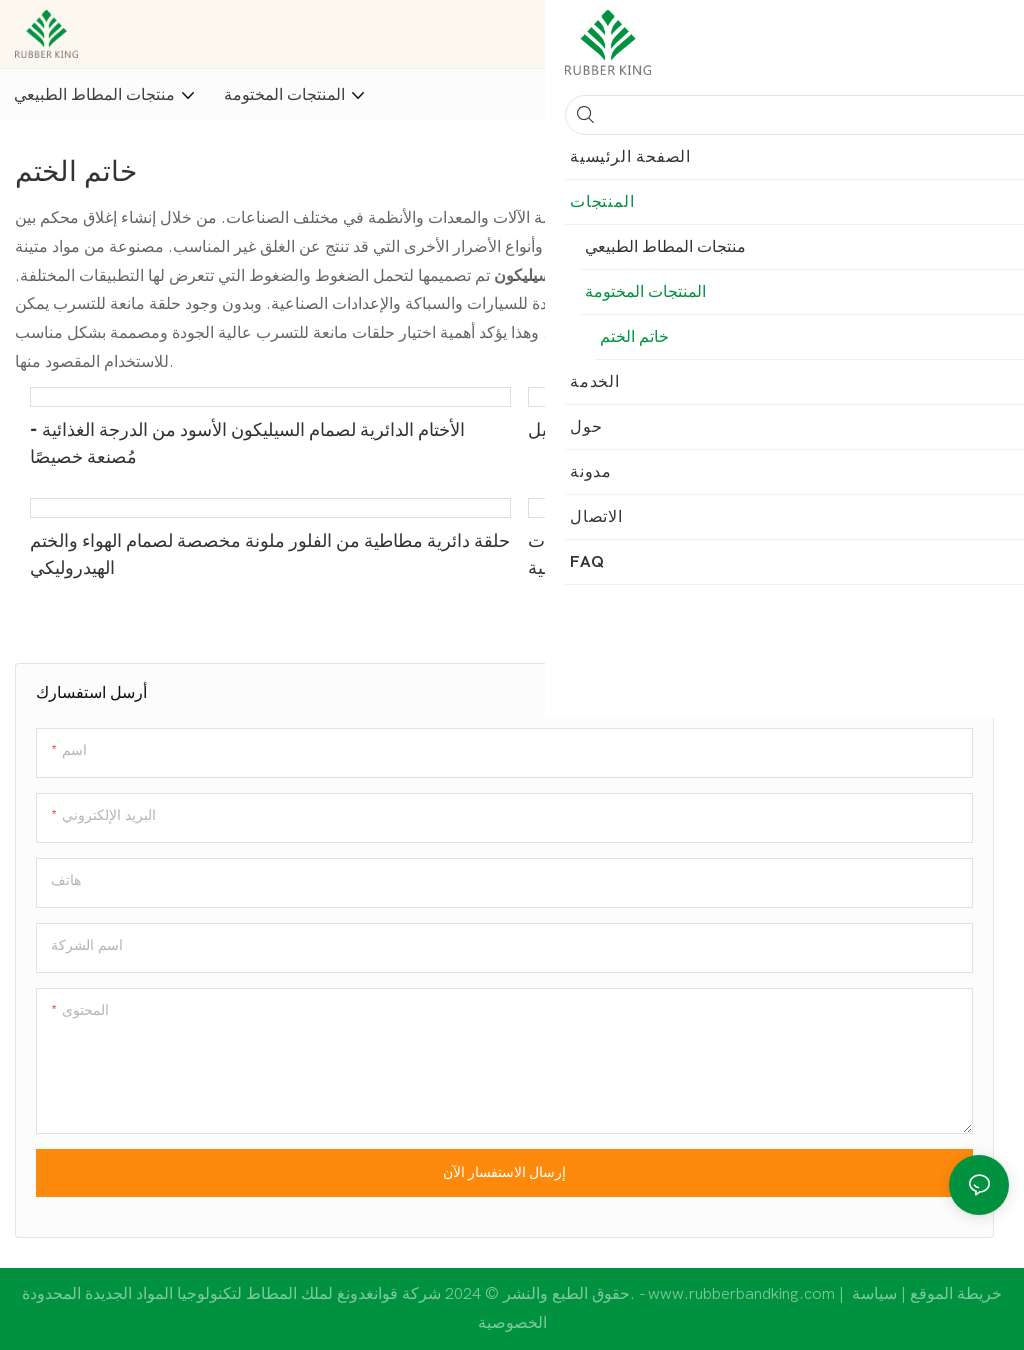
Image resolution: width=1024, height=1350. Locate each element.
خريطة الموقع (925, 1294)
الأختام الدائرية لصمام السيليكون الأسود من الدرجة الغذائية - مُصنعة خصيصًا (247, 444)
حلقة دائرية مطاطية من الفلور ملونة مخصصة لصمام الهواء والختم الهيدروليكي (270, 555)
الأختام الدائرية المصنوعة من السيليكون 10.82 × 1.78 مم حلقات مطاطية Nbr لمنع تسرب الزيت (761, 555)
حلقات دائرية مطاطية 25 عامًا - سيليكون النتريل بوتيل (723, 430)
